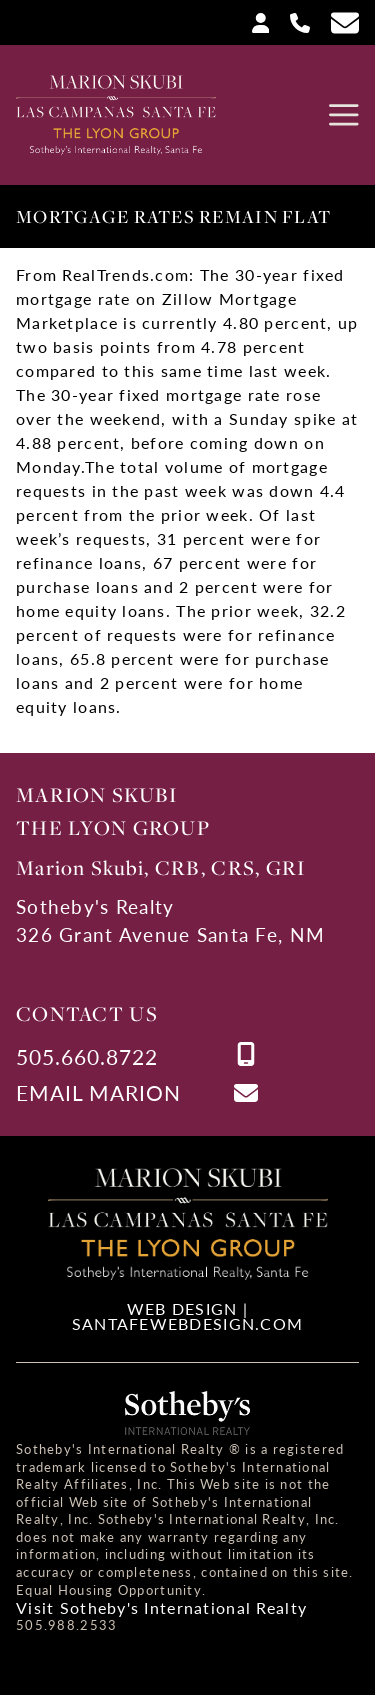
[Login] (253, 21)
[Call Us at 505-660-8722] (292, 21)
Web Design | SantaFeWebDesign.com (188, 1316)
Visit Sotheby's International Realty (161, 1608)
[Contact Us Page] (337, 22)
